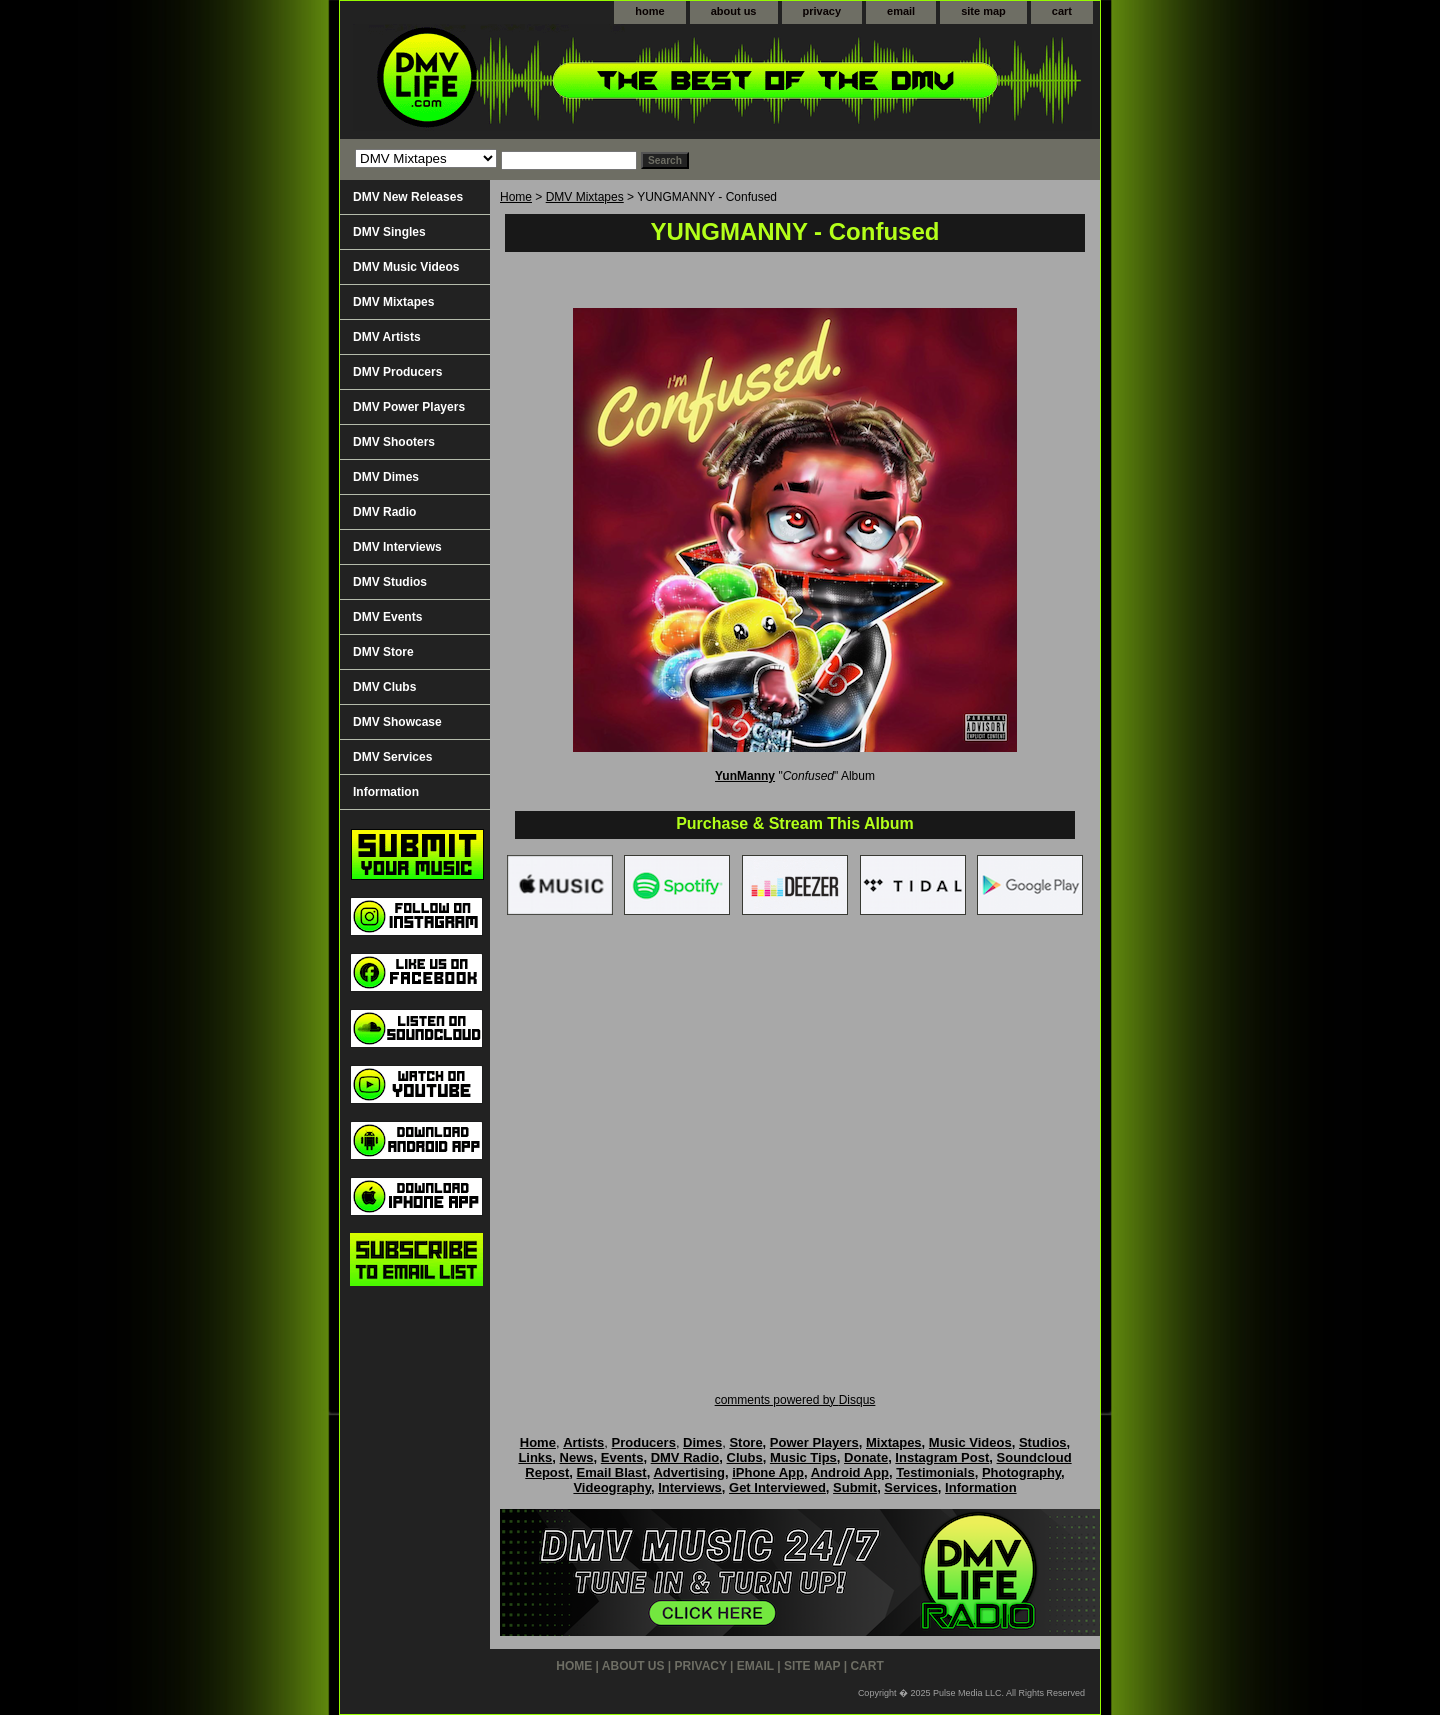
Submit (855, 1487)
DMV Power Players (409, 407)
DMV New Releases (408, 197)
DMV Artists (387, 337)
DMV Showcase (397, 722)
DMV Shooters (394, 442)
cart (1062, 11)
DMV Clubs (384, 687)
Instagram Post (942, 1457)
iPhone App (768, 1472)
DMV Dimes (386, 477)
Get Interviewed (777, 1487)
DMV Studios (390, 582)
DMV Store (383, 652)
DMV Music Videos (406, 267)
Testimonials (935, 1472)
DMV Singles (389, 232)
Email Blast (612, 1472)
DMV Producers (397, 372)
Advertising (689, 1472)
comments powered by (795, 1400)
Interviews (690, 1487)
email (901, 11)
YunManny (745, 776)
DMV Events (387, 617)
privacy (822, 11)
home (649, 11)
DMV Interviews (397, 547)
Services (911, 1487)
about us (734, 11)
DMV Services (392, 757)
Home (516, 197)
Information (386, 792)
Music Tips (803, 1457)
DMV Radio (384, 512)
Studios (1043, 1442)
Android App (850, 1472)
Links (535, 1457)
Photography (1021, 1472)
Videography (612, 1487)
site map (983, 11)
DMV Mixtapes (585, 197)
